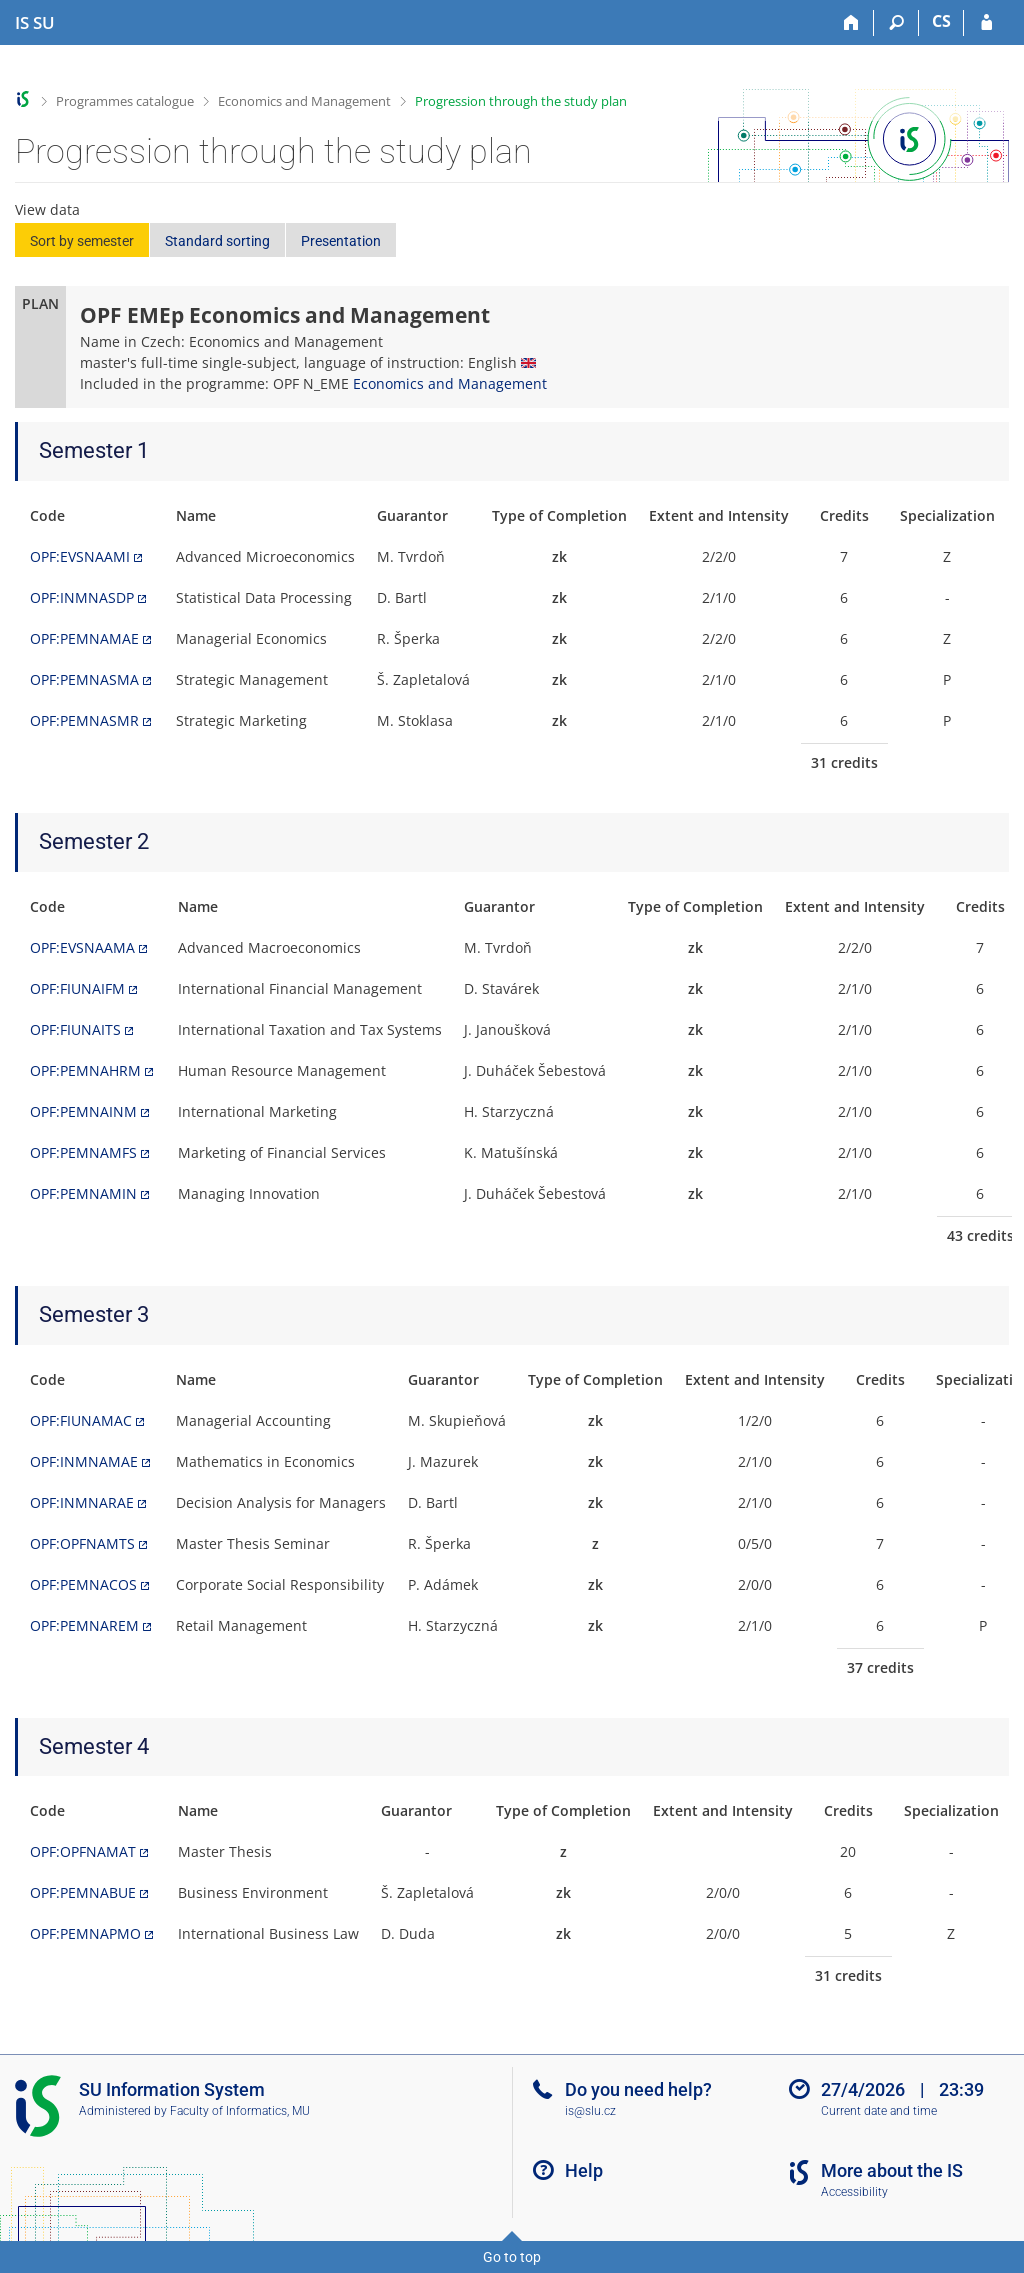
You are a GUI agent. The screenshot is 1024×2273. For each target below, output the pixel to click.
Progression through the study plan (521, 101)
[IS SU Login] (986, 23)
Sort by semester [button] (82, 241)
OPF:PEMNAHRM (85, 1070)
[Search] (896, 23)
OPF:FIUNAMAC (81, 1420)
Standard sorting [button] (217, 241)
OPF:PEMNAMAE (84, 638)
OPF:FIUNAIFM (77, 988)
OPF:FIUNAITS (75, 1029)
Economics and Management (304, 101)
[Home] (851, 23)
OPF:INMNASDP (82, 597)
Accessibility (854, 2192)
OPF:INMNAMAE (84, 1461)
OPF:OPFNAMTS (82, 1543)
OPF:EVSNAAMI (80, 556)
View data (47, 209)
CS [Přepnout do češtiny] (941, 21)
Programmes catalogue (125, 101)
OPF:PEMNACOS (83, 1584)
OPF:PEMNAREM (84, 1625)
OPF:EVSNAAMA (82, 947)
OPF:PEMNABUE (83, 1892)
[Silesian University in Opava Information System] (35, 23)
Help (584, 2170)
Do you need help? (638, 2089)
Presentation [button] (341, 241)
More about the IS (892, 2170)
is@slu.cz (590, 2111)
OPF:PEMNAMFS (83, 1152)
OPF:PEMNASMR (84, 720)
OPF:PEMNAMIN (83, 1193)
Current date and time (879, 2111)
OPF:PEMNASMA (84, 679)
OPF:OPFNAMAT (83, 1851)
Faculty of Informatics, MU (240, 2111)
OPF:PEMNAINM (83, 1111)
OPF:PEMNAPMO (85, 1933)
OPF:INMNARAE (82, 1502)
